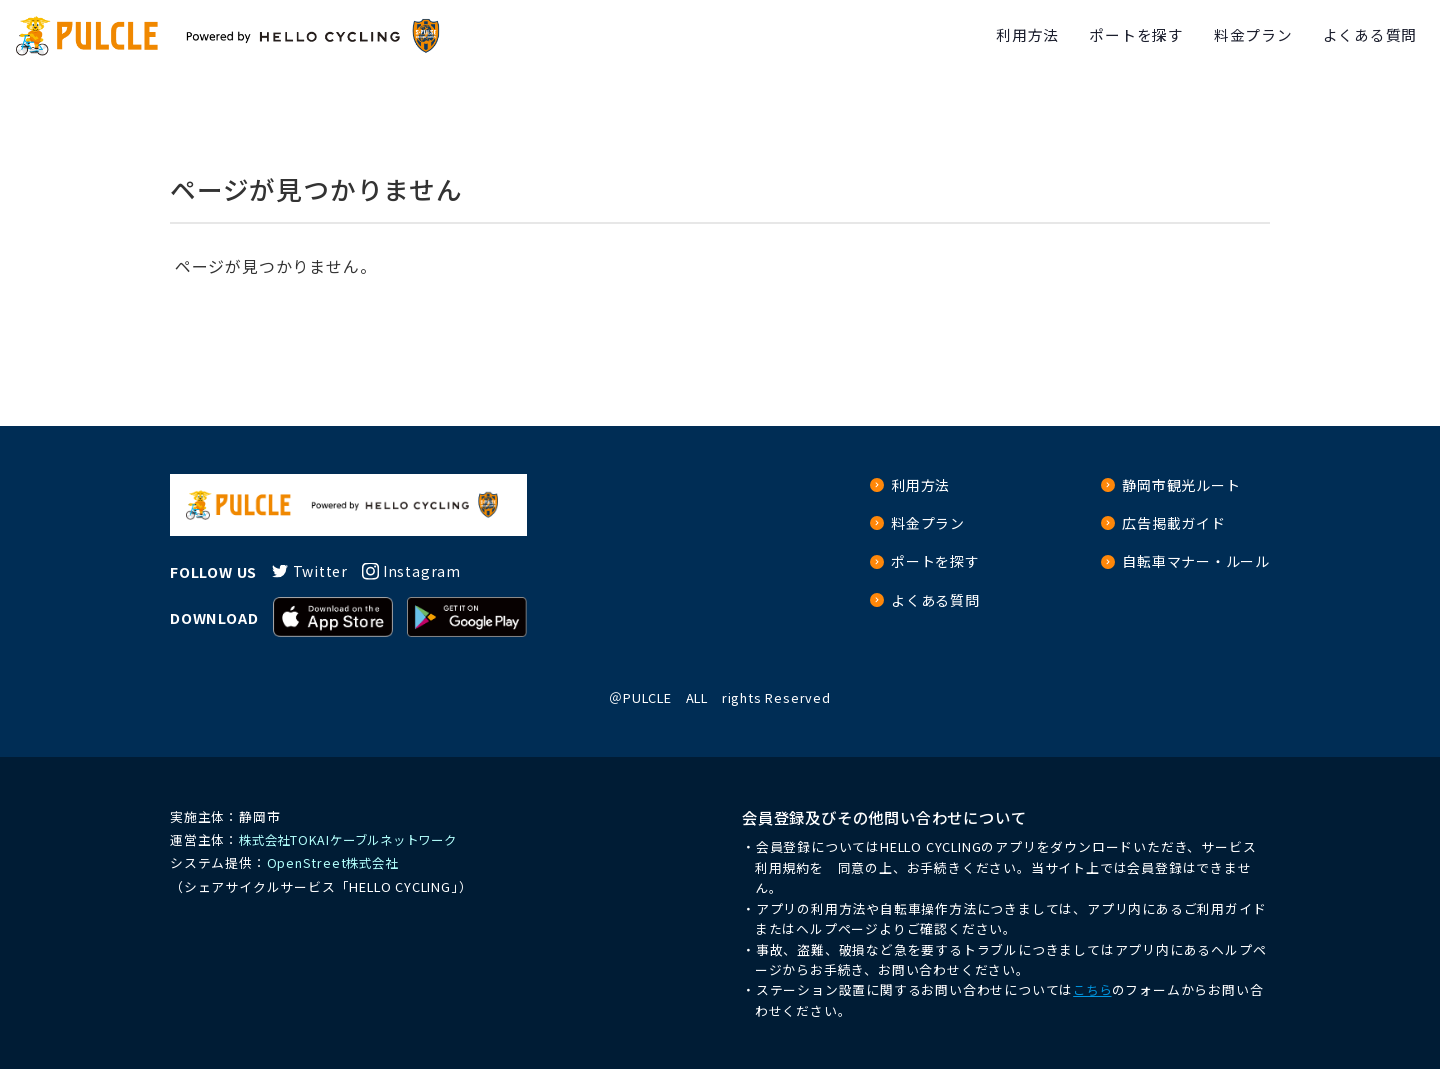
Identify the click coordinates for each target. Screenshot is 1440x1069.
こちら (1093, 989)
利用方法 (1000, 36)
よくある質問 (1365, 36)
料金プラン (1241, 36)
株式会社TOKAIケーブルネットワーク (355, 839)
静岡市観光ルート (1181, 485)
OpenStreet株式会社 (334, 862)
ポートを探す (1116, 36)
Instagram (428, 571)
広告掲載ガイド (1174, 524)
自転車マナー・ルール (1196, 563)
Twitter (322, 571)
